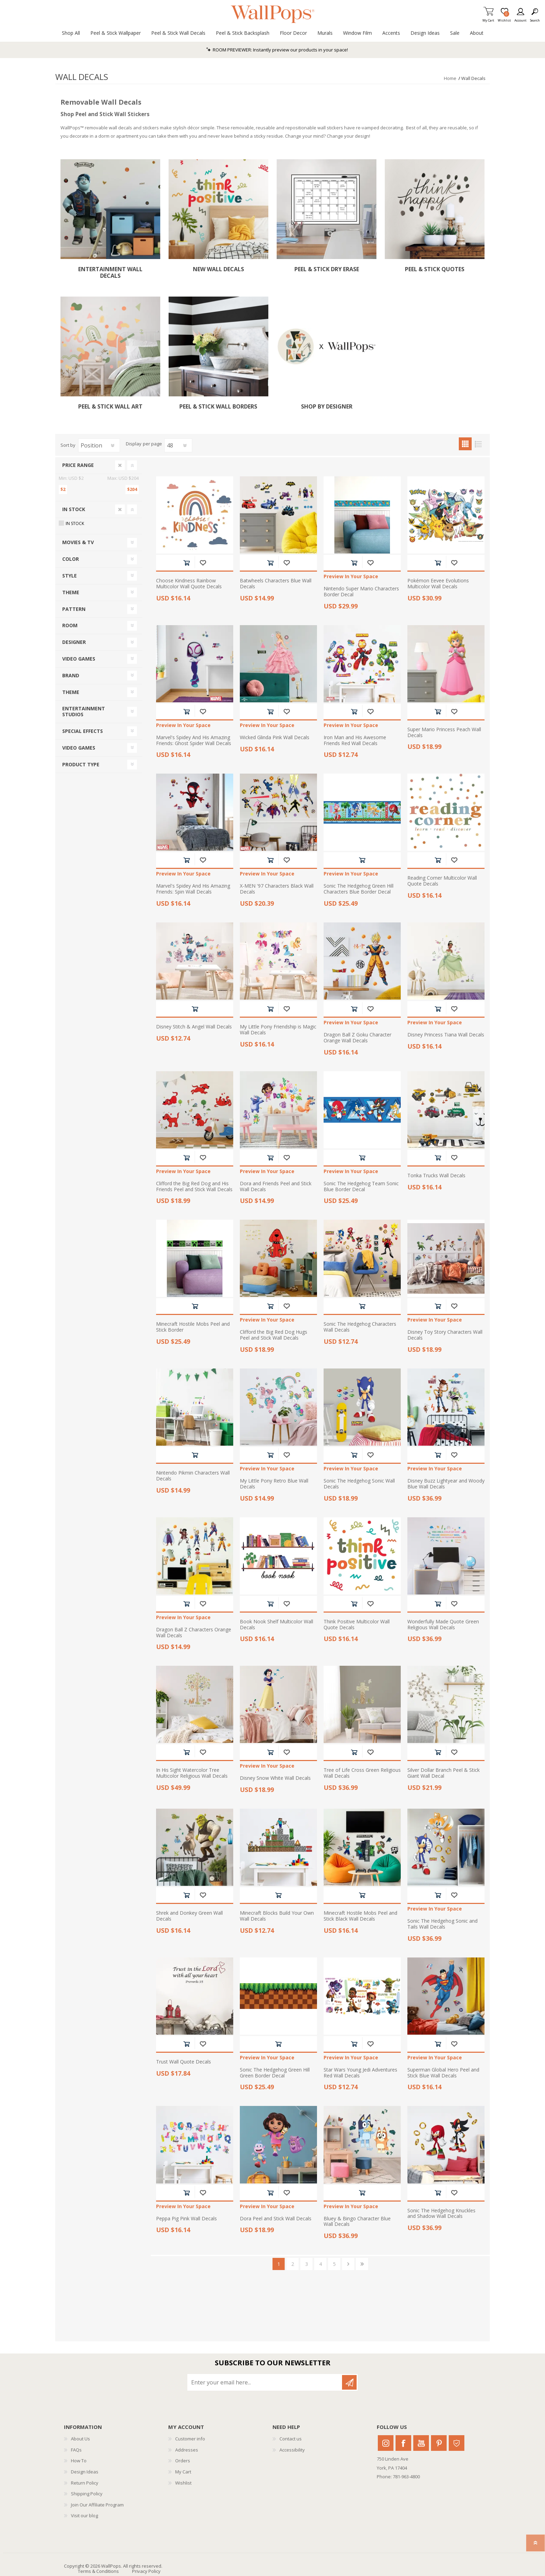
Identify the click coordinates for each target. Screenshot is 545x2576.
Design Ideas (84, 2472)
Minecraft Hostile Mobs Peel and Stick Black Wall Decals (360, 1916)
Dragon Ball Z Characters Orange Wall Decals (193, 1633)
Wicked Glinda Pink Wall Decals (274, 738)
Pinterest (439, 2443)
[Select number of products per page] (178, 445)
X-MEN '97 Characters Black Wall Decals (277, 889)
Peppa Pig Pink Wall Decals (186, 2219)
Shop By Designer (326, 406)
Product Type (80, 764)
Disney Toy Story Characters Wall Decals (444, 1335)
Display (133, 444)
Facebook (403, 2443)
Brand (70, 675)
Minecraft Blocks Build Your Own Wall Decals (277, 1916)
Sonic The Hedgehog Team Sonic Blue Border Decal (361, 1187)
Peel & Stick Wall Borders (218, 406)
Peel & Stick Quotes (434, 269)
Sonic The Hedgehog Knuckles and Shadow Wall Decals (441, 2214)
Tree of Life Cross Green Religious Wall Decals (362, 1773)
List (478, 443)
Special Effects (82, 731)
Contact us (290, 2439)
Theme (70, 592)
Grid (465, 443)
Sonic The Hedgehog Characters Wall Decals (360, 1327)
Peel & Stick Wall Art (110, 406)
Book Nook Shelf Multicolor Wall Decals (276, 1625)
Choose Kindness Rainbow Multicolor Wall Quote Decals (189, 584)
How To (79, 2460)
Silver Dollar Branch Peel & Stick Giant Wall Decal (443, 1773)
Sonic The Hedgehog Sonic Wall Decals (359, 1484)
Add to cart (186, 563)
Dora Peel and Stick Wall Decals (275, 2219)
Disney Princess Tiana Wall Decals (445, 1035)
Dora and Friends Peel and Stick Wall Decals (275, 1187)
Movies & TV (78, 542)
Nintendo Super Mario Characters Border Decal (361, 592)
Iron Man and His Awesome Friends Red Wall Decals (355, 740)
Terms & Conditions (98, 2571)
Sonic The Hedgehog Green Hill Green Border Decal (275, 2073)
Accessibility (292, 2450)
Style (69, 575)
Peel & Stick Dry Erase (326, 269)
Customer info (190, 2439)
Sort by (67, 445)
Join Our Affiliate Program (97, 2505)
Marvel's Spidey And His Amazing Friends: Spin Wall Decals (193, 889)
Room (70, 625)
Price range (78, 465)
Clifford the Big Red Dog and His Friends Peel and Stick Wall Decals (194, 1187)
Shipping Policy (87, 2493)
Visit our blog (84, 2515)
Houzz (456, 2443)
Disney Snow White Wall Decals (275, 1778)
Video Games (78, 658)
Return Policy (84, 2483)
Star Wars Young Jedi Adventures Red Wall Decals (360, 2073)
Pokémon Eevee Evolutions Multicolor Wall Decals (438, 584)
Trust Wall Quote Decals (183, 2062)
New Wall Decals (218, 269)
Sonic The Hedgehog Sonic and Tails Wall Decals (442, 1924)
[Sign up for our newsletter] (265, 2382)
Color (70, 559)
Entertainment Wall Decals (110, 272)
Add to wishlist (203, 563)
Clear (120, 465)
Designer (74, 642)
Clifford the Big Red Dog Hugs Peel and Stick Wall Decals (273, 1335)
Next (348, 2264)
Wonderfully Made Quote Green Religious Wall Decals (443, 1625)
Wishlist (183, 2483)
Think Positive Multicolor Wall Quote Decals (357, 1625)
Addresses (186, 2450)
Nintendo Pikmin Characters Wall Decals (193, 1476)
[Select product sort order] (99, 445)
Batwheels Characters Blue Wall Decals (275, 584)
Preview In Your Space (351, 577)
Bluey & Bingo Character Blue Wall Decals (357, 2222)
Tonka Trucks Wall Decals (436, 1176)
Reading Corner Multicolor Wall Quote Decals (442, 881)
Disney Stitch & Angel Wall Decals (194, 1027)
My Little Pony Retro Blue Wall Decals (274, 1484)
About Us (80, 2439)
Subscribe (349, 2382)
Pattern (74, 609)
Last (362, 2264)
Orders (182, 2460)
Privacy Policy (146, 2571)
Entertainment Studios (83, 711)
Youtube (421, 2443)
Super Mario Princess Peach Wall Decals (444, 732)
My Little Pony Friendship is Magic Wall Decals (278, 1030)
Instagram (385, 2443)
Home (450, 78)
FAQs (76, 2450)
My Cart (183, 2472)
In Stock (73, 509)
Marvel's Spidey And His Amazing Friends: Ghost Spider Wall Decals (193, 740)
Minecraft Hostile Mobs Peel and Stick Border (193, 1327)
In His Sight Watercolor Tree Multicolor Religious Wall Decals (192, 1773)
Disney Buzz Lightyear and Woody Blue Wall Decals (446, 1484)
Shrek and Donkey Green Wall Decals (189, 1916)
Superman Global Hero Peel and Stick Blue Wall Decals (443, 2073)
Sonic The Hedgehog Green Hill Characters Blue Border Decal (358, 889)
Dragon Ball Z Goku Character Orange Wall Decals (357, 1038)
